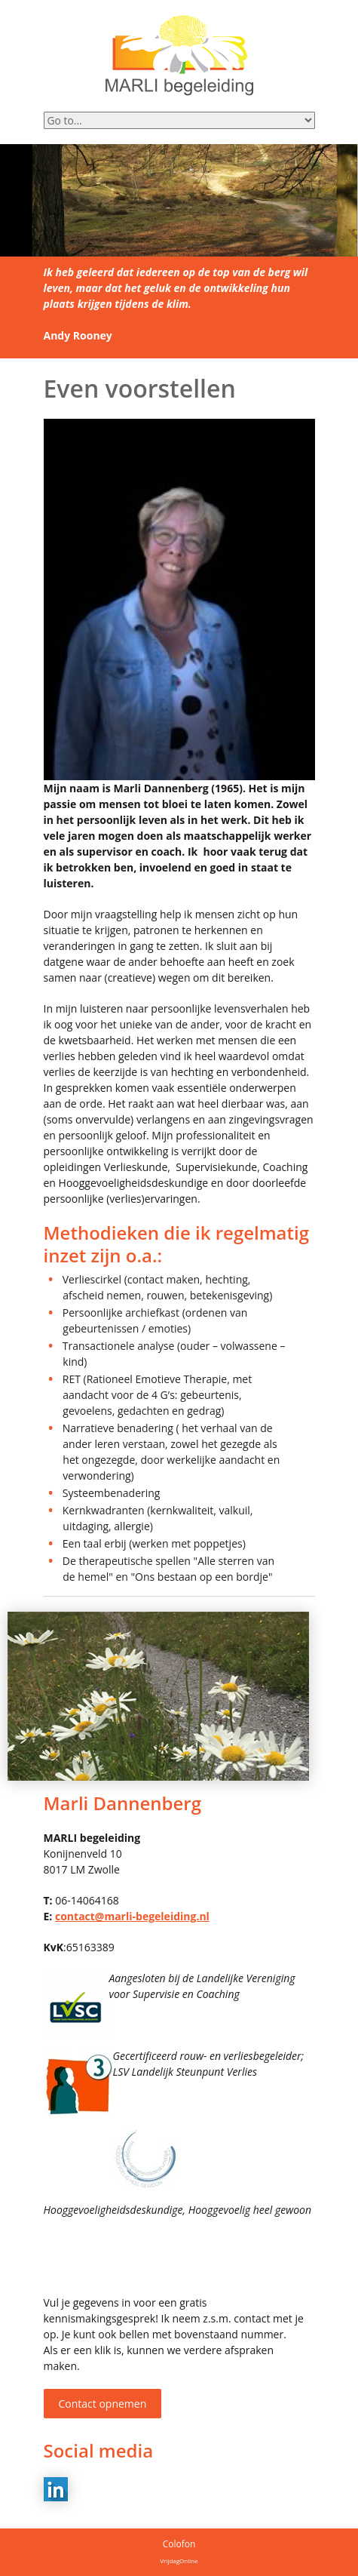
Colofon (179, 2544)
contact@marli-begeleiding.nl (132, 1916)
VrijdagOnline (178, 2560)
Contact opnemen (103, 2403)
